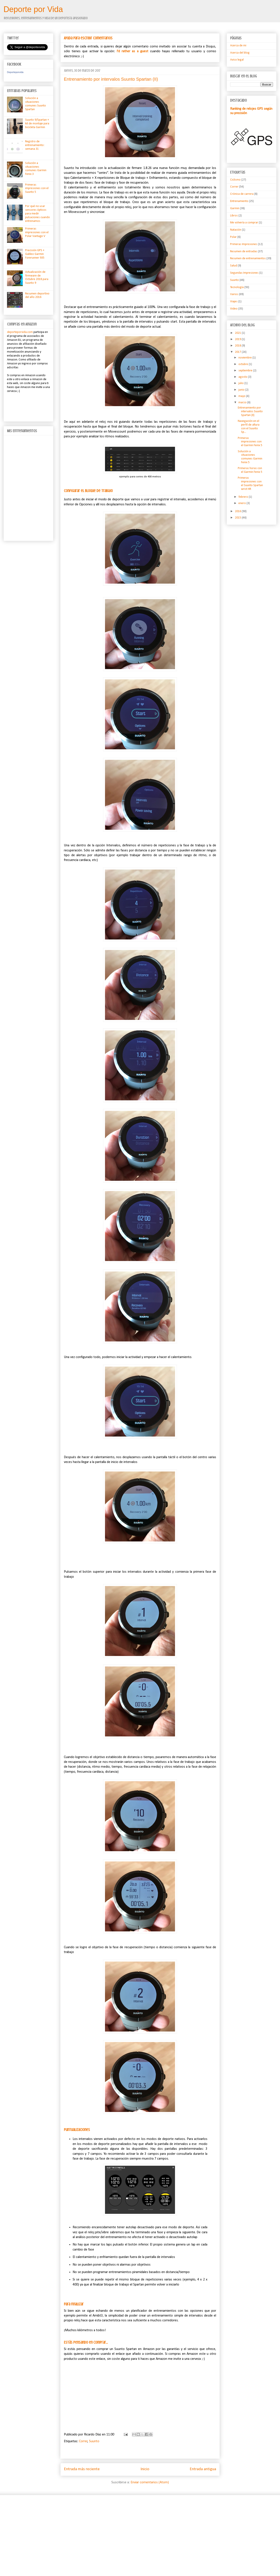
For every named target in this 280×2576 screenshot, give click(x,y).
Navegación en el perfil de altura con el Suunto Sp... (248, 426)
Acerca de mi (238, 45)
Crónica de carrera (242, 194)
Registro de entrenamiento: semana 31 (34, 145)
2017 (238, 352)
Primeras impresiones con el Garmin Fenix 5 (250, 442)
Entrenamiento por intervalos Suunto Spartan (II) (250, 411)
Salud (233, 265)
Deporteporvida (15, 72)
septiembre (245, 370)
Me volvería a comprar (244, 222)
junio (241, 389)
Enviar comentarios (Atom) (150, 2482)
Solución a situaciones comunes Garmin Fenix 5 (250, 457)
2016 (238, 511)
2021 (238, 333)
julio (241, 383)
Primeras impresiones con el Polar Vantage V (37, 232)
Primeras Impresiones (243, 244)
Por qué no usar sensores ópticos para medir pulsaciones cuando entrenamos (37, 214)
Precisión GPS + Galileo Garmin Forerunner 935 (34, 254)
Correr (83, 2441)
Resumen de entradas (243, 251)
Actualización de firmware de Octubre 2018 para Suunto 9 (36, 277)
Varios (234, 294)
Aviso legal (237, 59)
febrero (243, 497)
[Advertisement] (134, 2532)
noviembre (245, 357)
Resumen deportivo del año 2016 (37, 295)
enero (242, 503)
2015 (238, 517)
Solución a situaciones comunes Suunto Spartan (35, 104)
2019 (238, 339)
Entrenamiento (239, 201)
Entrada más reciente (82, 2469)
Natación (235, 229)
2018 (238, 345)
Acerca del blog (240, 52)
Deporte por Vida (33, 9)
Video (234, 308)
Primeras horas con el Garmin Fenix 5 (250, 470)
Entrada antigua (203, 2469)
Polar (233, 237)
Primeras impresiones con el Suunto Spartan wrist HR (250, 483)
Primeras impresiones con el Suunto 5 (37, 188)
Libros (234, 215)
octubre (243, 364)
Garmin (234, 208)
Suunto (94, 2441)
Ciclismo (235, 179)
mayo (242, 396)
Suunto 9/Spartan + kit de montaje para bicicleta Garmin (37, 123)
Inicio (144, 2469)
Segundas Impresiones (244, 273)
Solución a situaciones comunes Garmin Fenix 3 (35, 169)
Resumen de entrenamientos (248, 258)
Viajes (234, 301)
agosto (243, 377)
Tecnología (237, 287)
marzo (242, 402)
